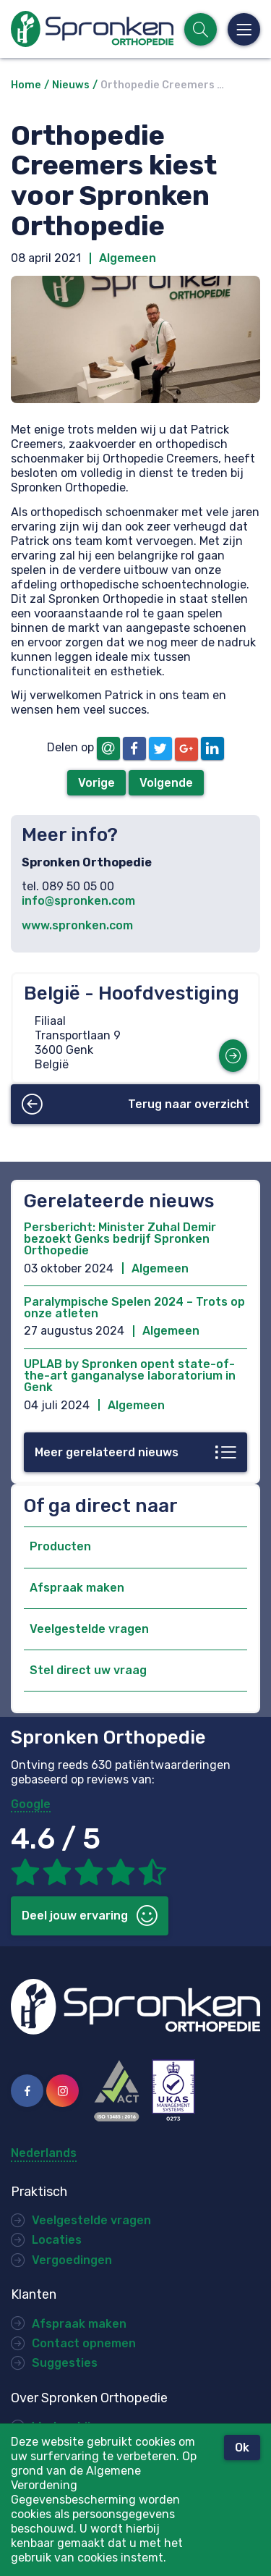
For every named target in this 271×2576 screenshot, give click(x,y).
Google (31, 1804)
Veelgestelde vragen (89, 1629)
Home (26, 85)
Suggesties (65, 2363)
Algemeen (127, 258)
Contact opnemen (84, 2343)
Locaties (57, 2240)
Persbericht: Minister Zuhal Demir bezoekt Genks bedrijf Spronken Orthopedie (120, 1238)
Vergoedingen (72, 2260)
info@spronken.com (78, 901)
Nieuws (71, 85)
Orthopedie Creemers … (162, 85)
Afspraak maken (77, 1588)
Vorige (96, 783)
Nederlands (44, 2153)
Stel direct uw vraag (88, 1670)
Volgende (166, 783)
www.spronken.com (77, 925)
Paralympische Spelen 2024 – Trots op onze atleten (134, 1307)
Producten (60, 1546)
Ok (242, 2447)
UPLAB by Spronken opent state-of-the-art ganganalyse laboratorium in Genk (130, 1375)
